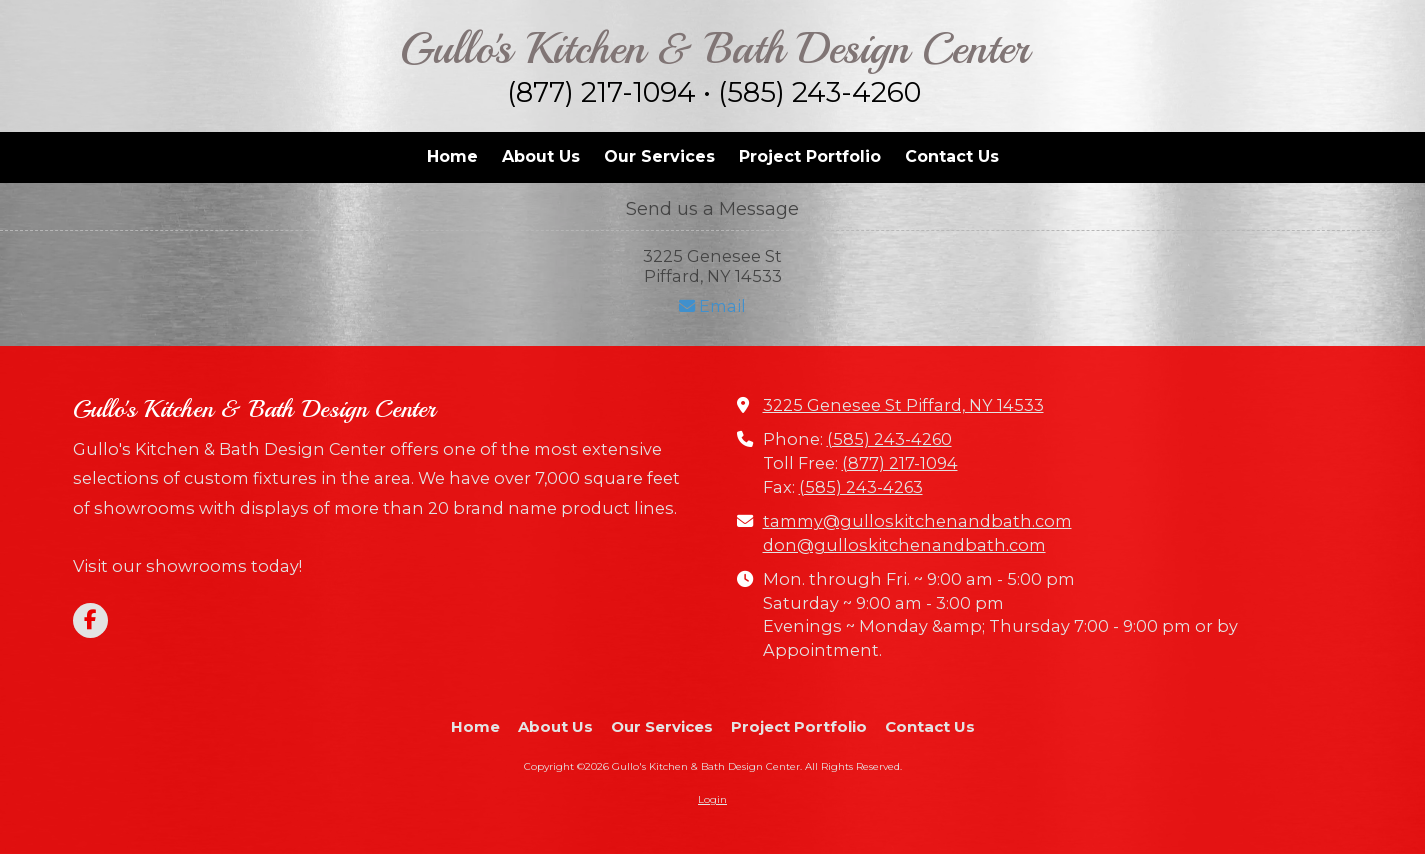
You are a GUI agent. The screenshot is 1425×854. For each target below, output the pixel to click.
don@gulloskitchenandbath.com (904, 545)
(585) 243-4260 (889, 439)
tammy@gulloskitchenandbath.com (917, 521)
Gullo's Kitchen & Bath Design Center (714, 48)
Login (712, 799)
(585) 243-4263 (861, 487)
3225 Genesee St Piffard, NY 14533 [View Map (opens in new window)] (903, 405)
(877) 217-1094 (900, 463)
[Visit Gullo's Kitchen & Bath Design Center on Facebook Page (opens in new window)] (90, 620)
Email (712, 306)
